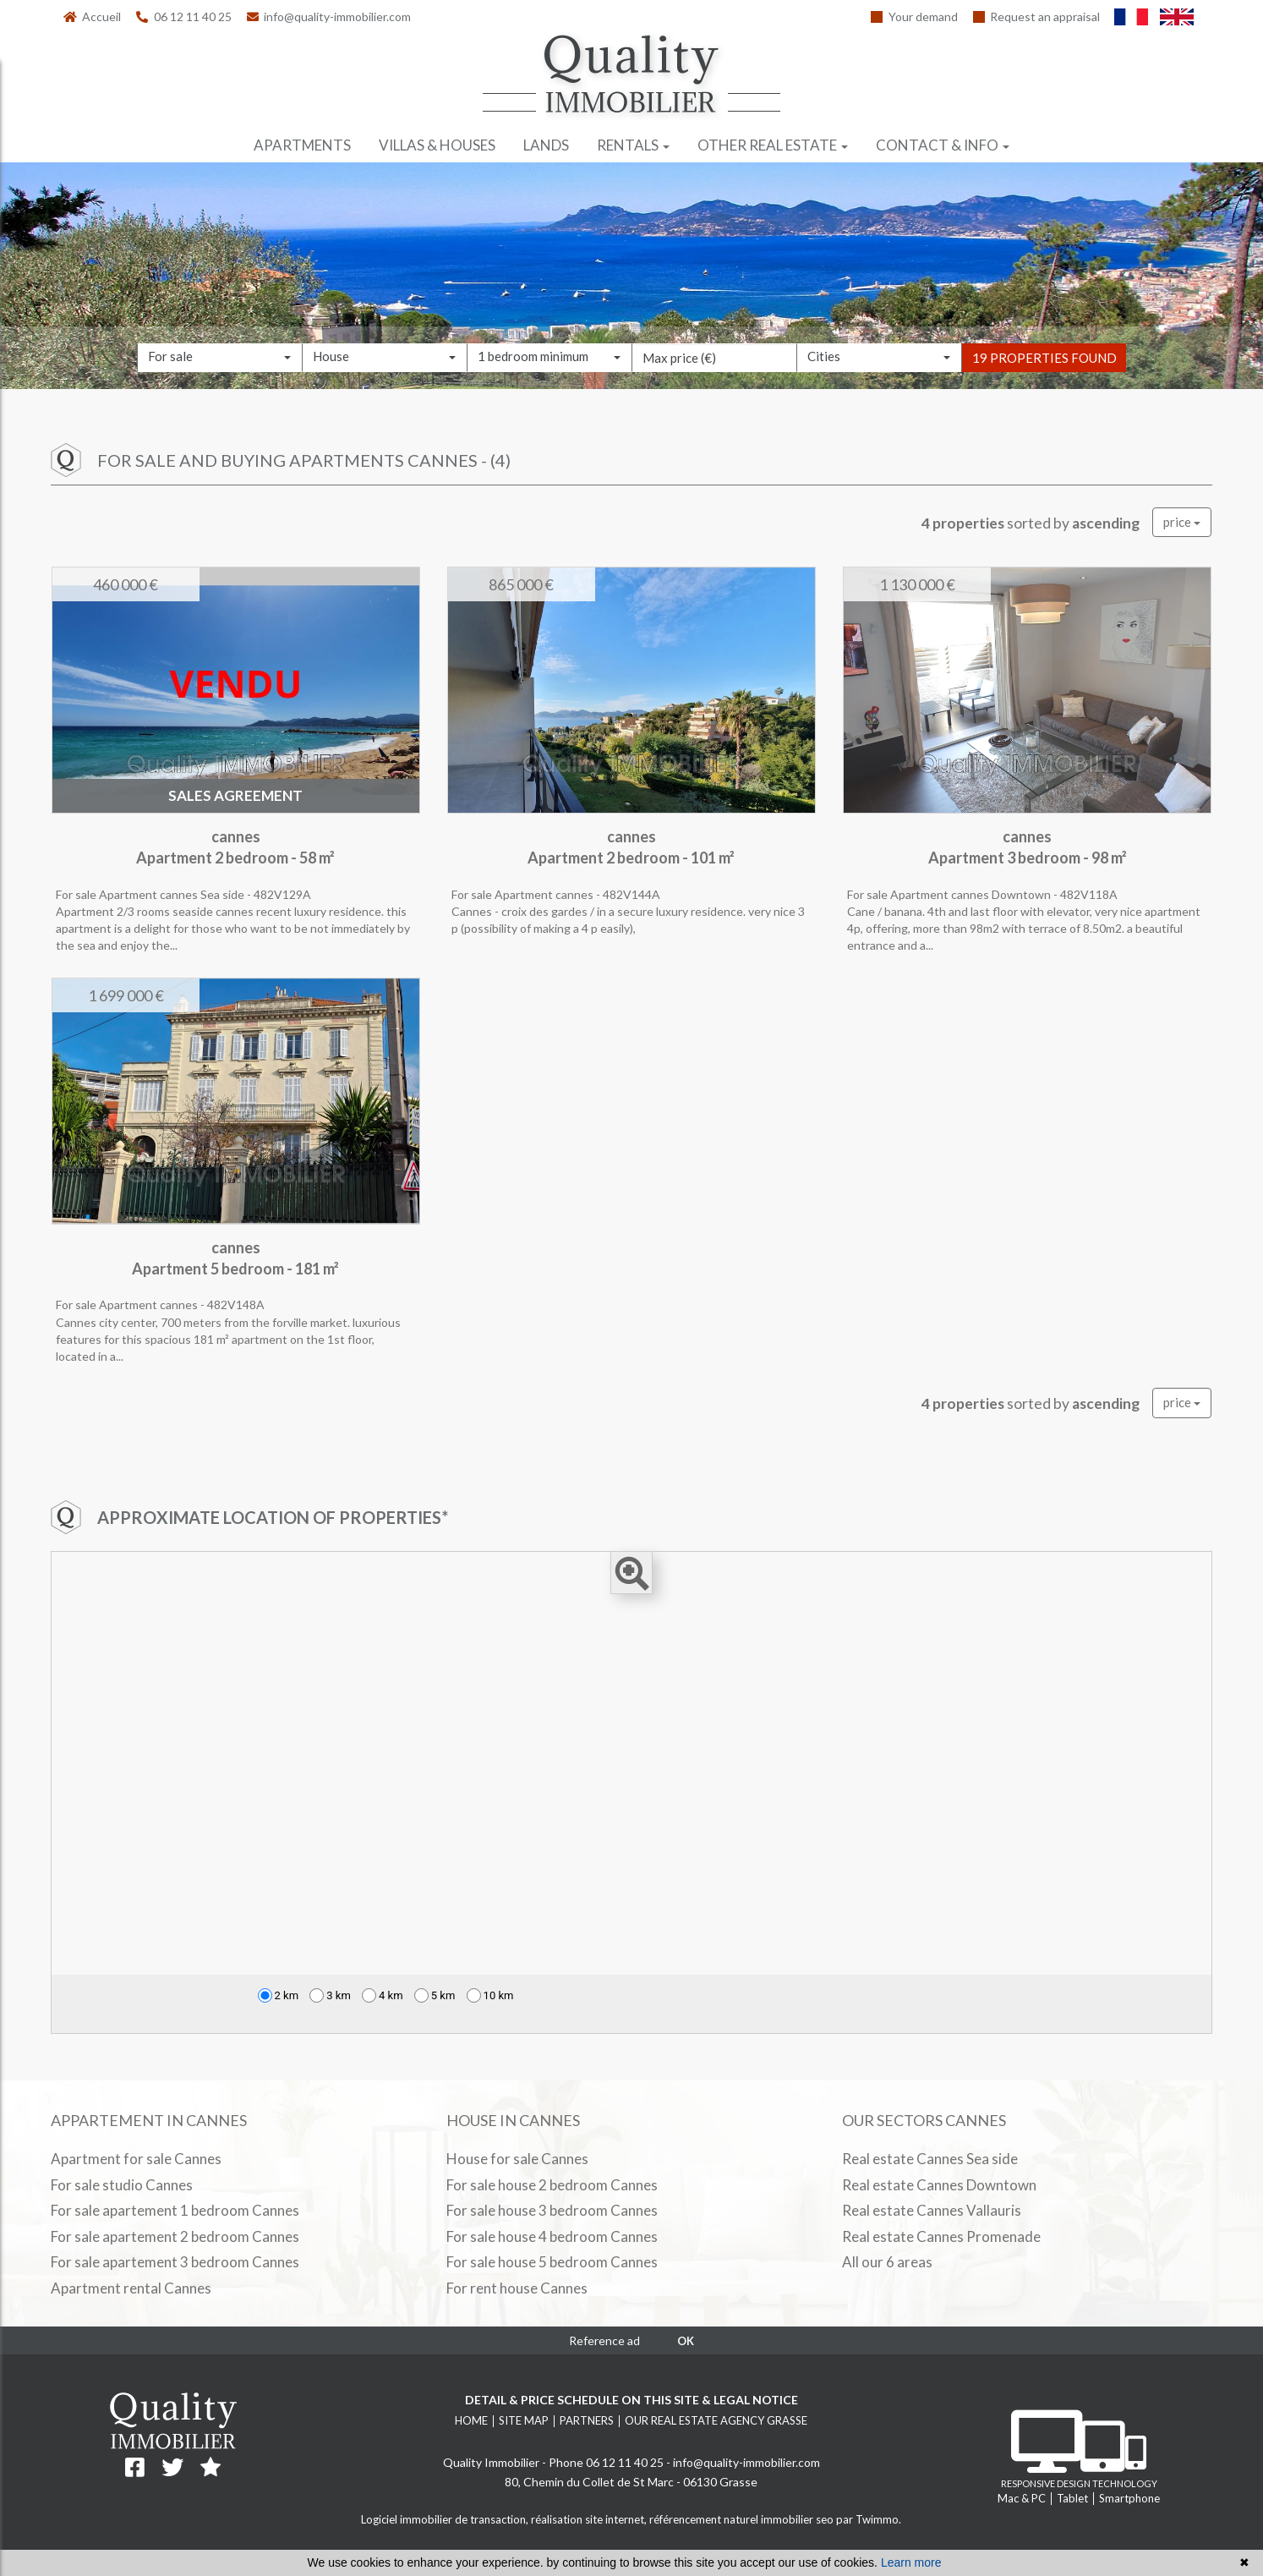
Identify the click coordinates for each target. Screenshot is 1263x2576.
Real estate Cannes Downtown (939, 2185)
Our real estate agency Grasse (716, 2420)
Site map (524, 2420)
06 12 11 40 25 (184, 16)
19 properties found (1044, 381)
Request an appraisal (1037, 16)
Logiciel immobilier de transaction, (446, 2519)
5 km (435, 1995)
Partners (587, 2420)
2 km (278, 1995)
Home (471, 2420)
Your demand (914, 16)
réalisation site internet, (590, 2519)
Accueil (92, 16)
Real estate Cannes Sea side (930, 2159)
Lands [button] (546, 145)
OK (685, 2341)
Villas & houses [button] (437, 145)
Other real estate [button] (772, 145)
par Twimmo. (868, 2519)
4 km (382, 1995)
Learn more (911, 2562)
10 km (490, 1995)
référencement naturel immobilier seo (742, 2519)
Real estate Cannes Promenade (941, 2236)
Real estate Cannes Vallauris (931, 2210)
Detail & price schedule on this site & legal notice (631, 2399)
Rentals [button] (633, 145)
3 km (330, 1995)
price (1181, 521)
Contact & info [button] (942, 145)
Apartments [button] (302, 145)
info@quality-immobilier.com (329, 16)
